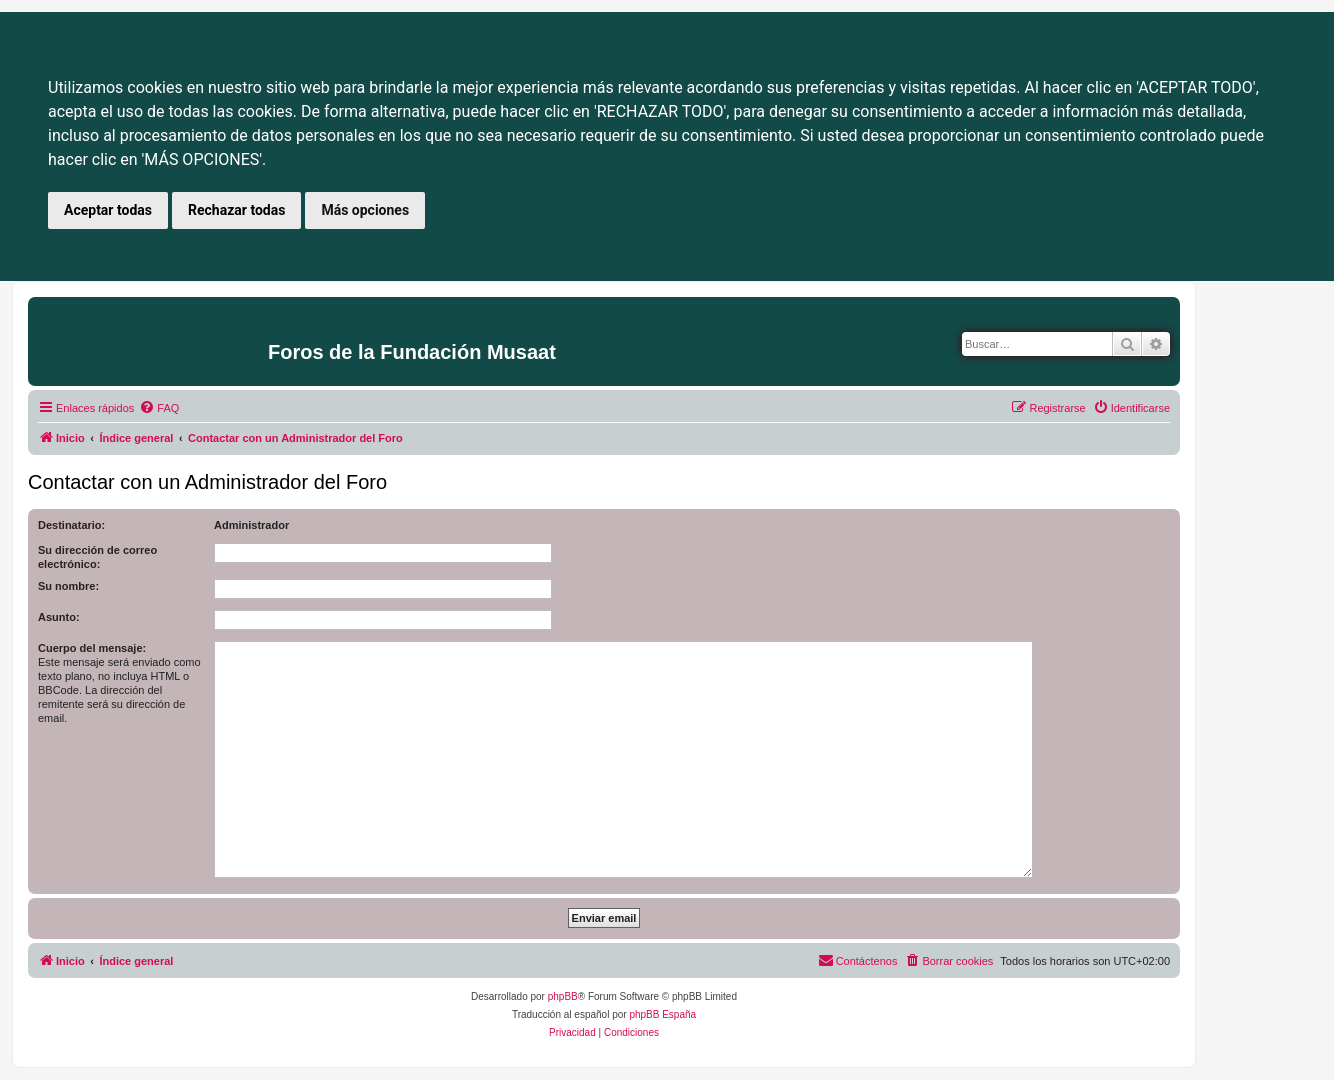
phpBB (563, 996)
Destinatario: (71, 525)
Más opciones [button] (365, 210)
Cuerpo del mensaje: (92, 648)
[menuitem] (159, 408)
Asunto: (59, 617)
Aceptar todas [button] (108, 210)
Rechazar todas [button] (236, 210)
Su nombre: (68, 586)
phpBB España (662, 1014)
